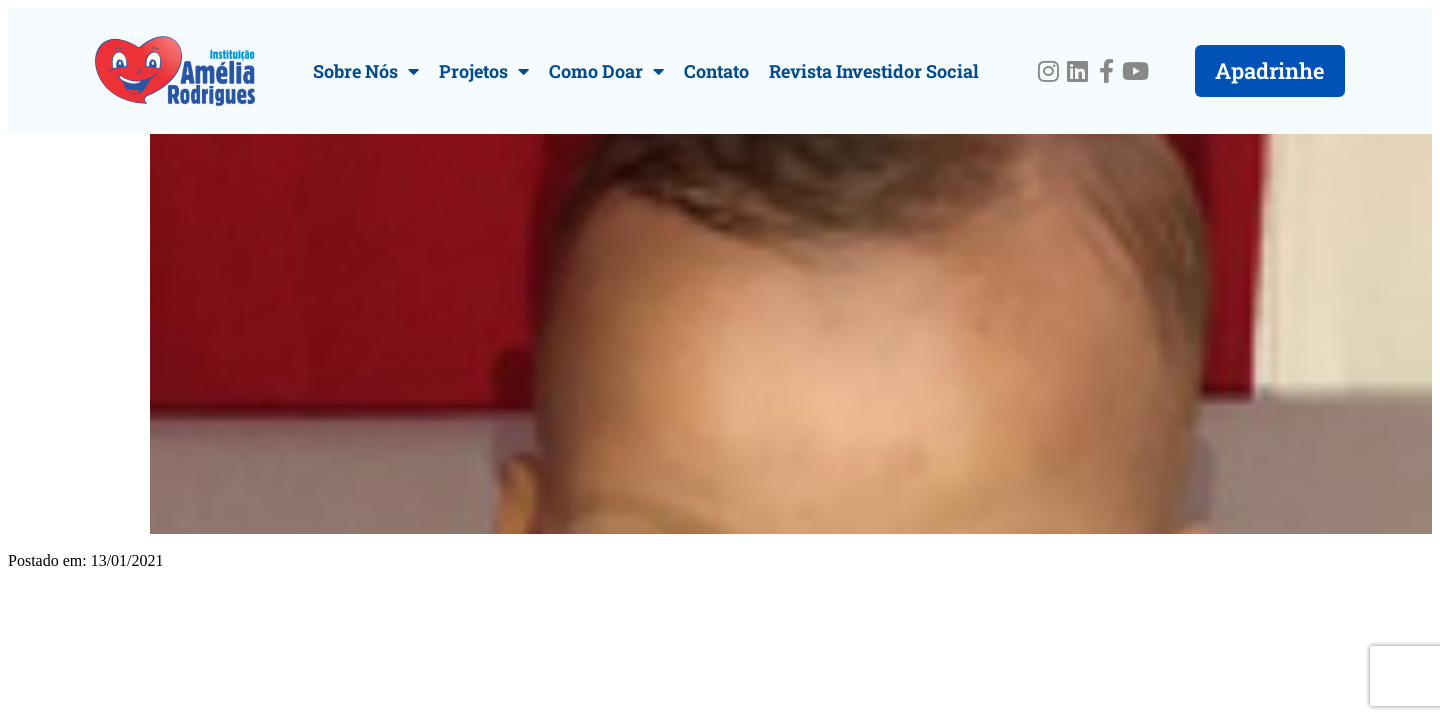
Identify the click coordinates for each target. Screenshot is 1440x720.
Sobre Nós (366, 71)
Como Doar (606, 71)
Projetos (484, 71)
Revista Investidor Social (874, 71)
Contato (716, 71)
